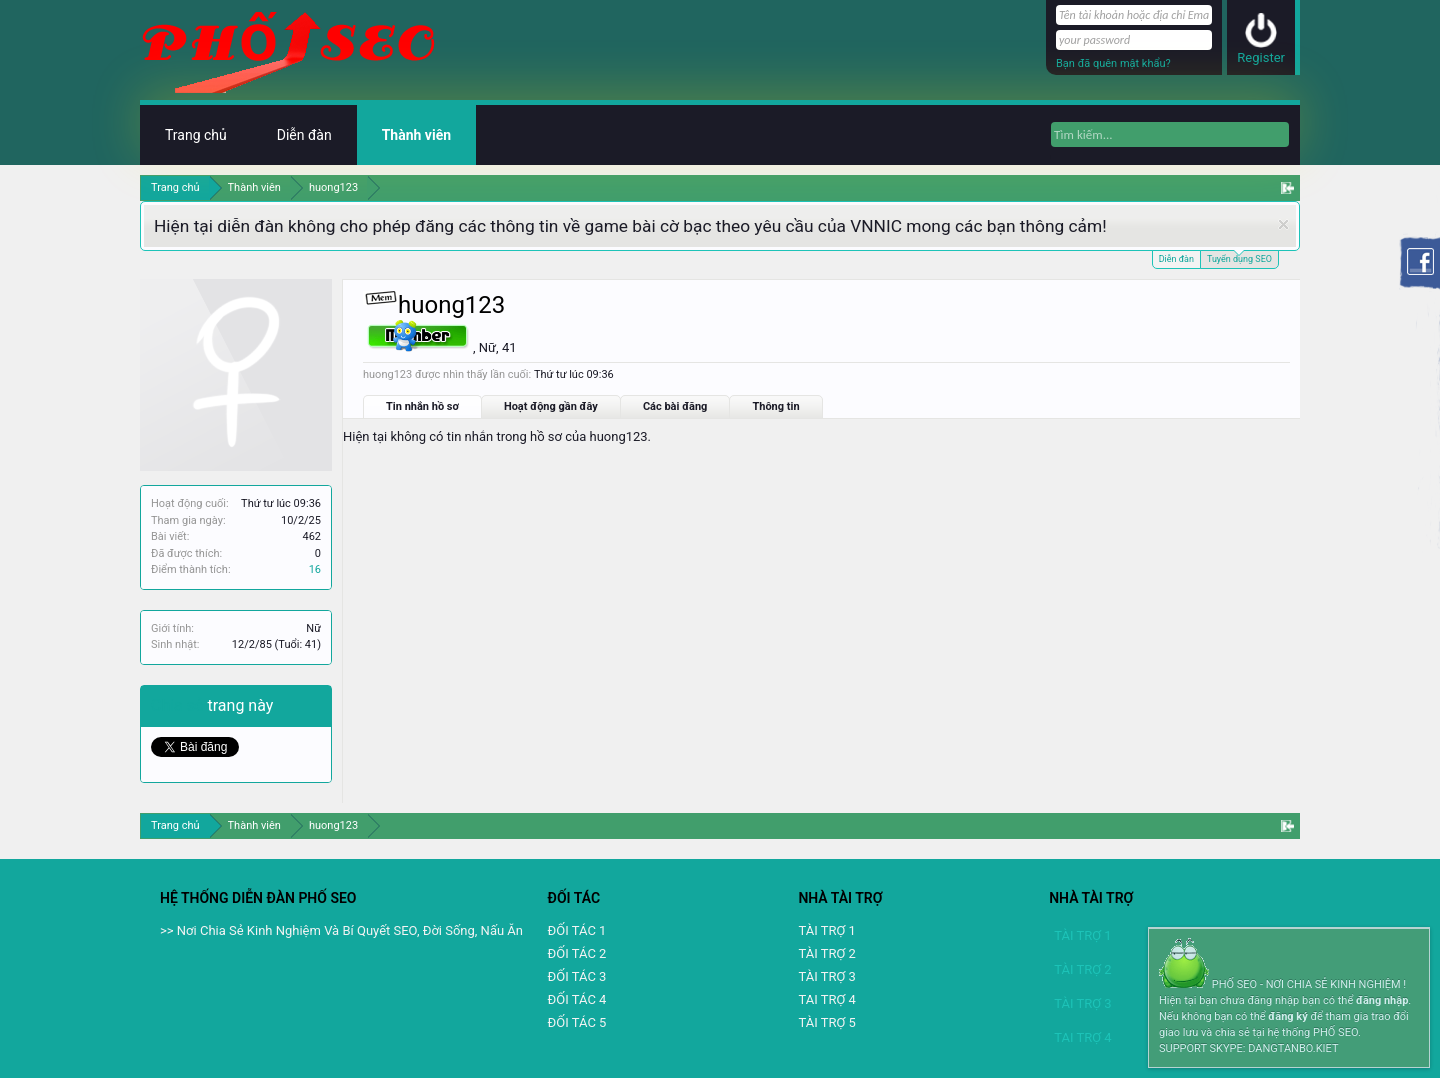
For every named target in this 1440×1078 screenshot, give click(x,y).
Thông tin (775, 406)
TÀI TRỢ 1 (826, 930)
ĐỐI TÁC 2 (577, 953)
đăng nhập (1382, 1000)
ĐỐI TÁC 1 (577, 930)
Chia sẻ (179, 705)
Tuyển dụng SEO (1239, 257)
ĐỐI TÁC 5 (577, 1022)
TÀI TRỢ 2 (826, 953)
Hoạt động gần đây (551, 406)
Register (1261, 57)
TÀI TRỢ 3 (826, 976)
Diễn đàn (1176, 259)
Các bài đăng (675, 406)
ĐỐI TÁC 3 (577, 976)
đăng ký (1287, 1016)
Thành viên (416, 135)
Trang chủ (196, 135)
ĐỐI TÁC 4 (577, 999)
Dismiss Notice (1283, 224)
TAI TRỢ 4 (826, 999)
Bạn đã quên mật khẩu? (1113, 63)
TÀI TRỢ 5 (826, 1022)
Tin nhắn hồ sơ (422, 406)
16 (315, 569)
